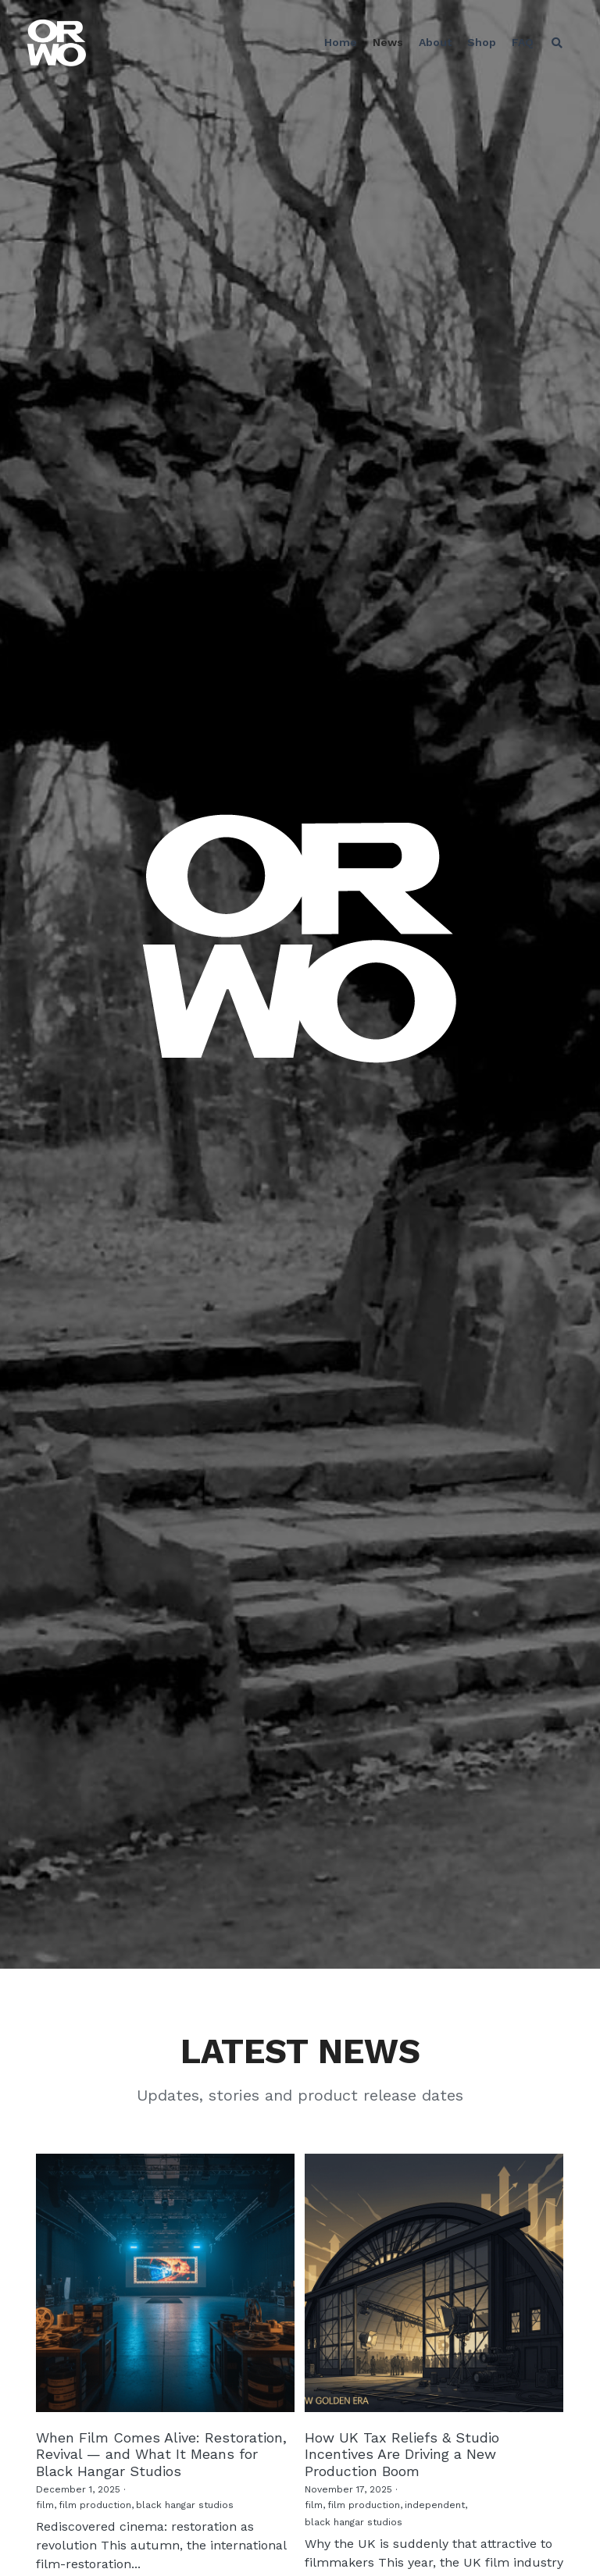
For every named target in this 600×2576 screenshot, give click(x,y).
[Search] (557, 43)
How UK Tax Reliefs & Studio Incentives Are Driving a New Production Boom (402, 2453)
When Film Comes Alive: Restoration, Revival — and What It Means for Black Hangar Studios (161, 2453)
